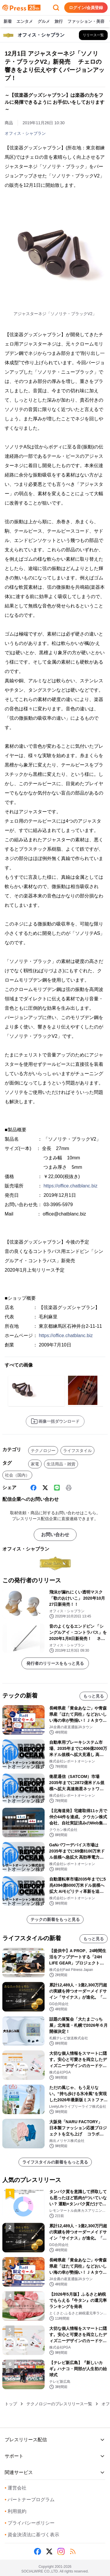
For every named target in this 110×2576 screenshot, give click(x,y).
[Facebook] (33, 1488)
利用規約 (15, 2511)
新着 (8, 21)
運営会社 (15, 2487)
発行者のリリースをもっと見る (55, 1663)
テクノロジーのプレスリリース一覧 (59, 2403)
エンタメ (24, 21)
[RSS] (72, 2551)
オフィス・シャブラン (25, 133)
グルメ (44, 21)
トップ (11, 2403)
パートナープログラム (30, 2499)
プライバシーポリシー (30, 2522)
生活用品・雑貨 (61, 1464)
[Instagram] (61, 2551)
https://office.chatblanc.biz (70, 1185)
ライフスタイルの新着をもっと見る (55, 2162)
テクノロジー (43, 1450)
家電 (35, 1464)
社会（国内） (17, 1475)
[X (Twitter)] (45, 1488)
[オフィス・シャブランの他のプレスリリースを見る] (93, 35)
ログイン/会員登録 (86, 7)
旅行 (59, 21)
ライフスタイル (77, 1450)
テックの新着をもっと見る (55, 1919)
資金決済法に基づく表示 (32, 2534)
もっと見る (93, 1696)
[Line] (57, 1488)
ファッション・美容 (85, 21)
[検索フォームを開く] (56, 7)
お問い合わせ (55, 1534)
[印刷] (69, 1488)
